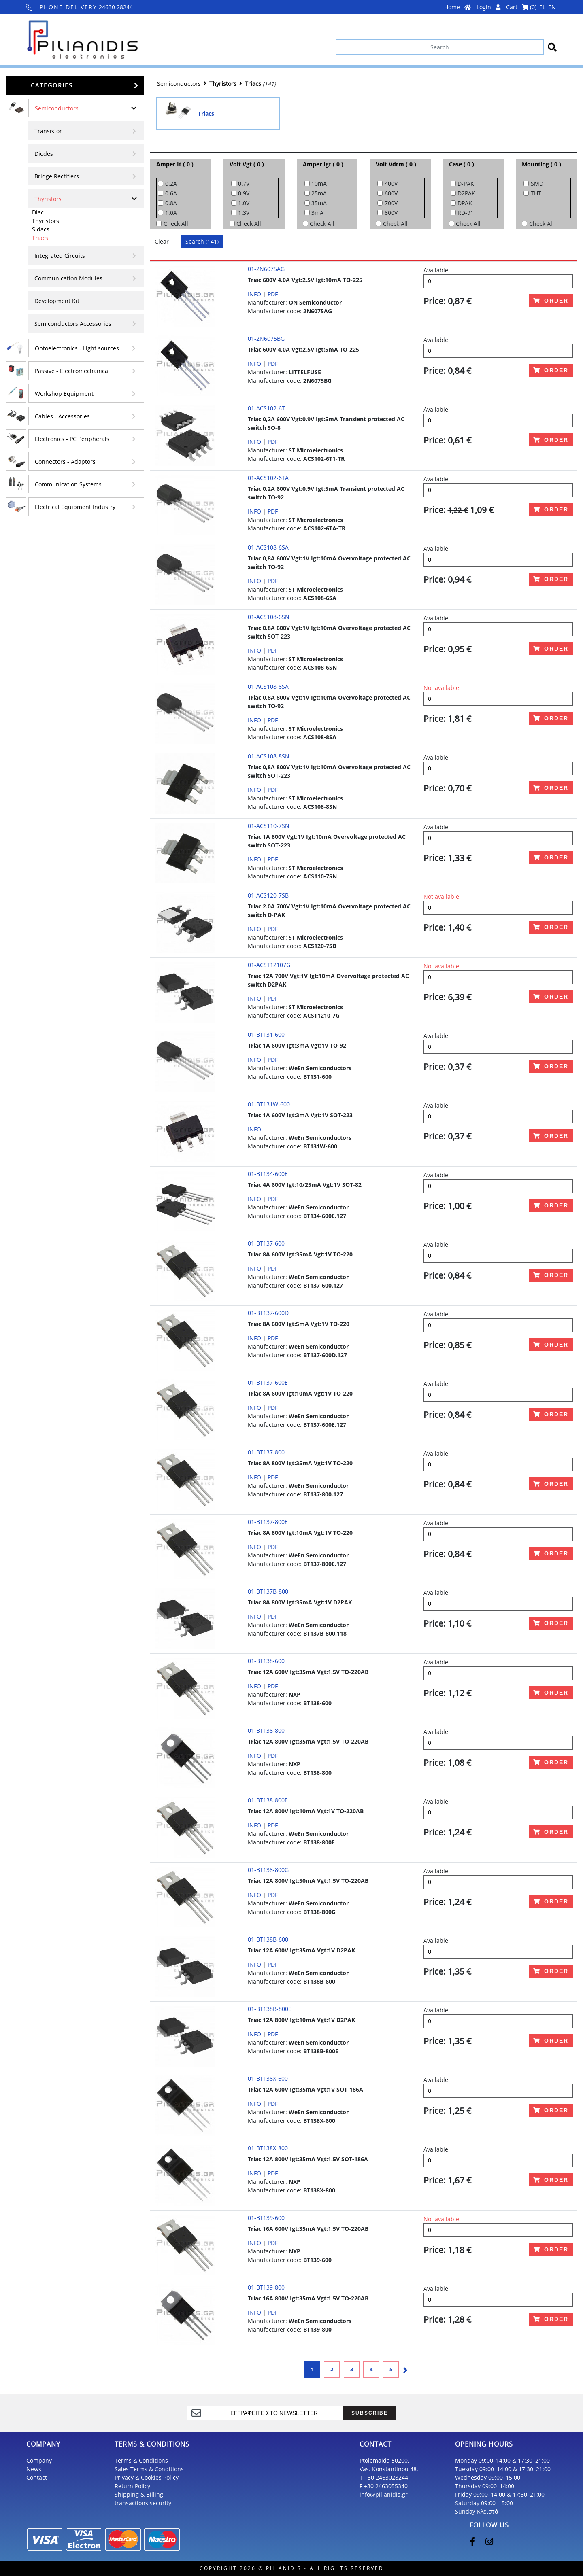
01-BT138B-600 (268, 1939)
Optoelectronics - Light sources (77, 348)
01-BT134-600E (268, 1174)
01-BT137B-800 (268, 1591)
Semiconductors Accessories (72, 323)
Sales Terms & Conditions (149, 2469)
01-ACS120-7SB (268, 895)
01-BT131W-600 (269, 1104)
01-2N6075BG (266, 338)
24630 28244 (79, 7)
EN (552, 7)
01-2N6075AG (266, 269)
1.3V (243, 212)
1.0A (171, 212)
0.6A (171, 193)
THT (536, 193)
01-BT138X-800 (268, 2148)
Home (457, 7)
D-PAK (465, 183)
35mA (319, 203)
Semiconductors (57, 108)
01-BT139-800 (266, 2287)
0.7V (243, 183)
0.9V (243, 193)
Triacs (40, 238)
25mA (319, 193)
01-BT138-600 (266, 1661)
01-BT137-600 (266, 1243)
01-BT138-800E (268, 1800)
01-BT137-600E (268, 1382)
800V (391, 212)
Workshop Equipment (64, 393)
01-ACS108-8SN (268, 756)
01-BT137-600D (268, 1313)
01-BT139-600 (266, 2218)
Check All (176, 223)
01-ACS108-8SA (268, 686)
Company (39, 2460)
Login (488, 7)
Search (202, 241)
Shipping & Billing (139, 2494)
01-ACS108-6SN (268, 617)
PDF (273, 294)
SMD (537, 183)
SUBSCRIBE (369, 2413)
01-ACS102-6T (266, 408)
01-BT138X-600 (268, 2078)
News (33, 2469)
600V (391, 193)
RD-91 (465, 212)
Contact (36, 2477)
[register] (274, 2413)
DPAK (464, 203)
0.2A (171, 183)
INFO (254, 294)
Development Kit (56, 301)
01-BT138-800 (266, 1730)
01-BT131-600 (266, 1034)
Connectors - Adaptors (65, 461)
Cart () (521, 7)
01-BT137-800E (268, 1522)
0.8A (171, 203)
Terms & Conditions (141, 2460)
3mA (317, 212)
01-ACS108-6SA (268, 547)
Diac (38, 212)
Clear (162, 241)
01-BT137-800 (266, 1452)
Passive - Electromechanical (72, 371)
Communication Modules (68, 278)
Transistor (48, 131)
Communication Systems (68, 484)
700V (391, 203)
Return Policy (132, 2486)
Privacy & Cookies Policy (147, 2477)
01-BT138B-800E (270, 2009)
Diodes (43, 153)
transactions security (143, 2503)
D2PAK (466, 193)
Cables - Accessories (62, 416)
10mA (319, 183)
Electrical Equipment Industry (75, 507)
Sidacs (40, 229)
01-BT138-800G (268, 1870)
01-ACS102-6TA (268, 478)
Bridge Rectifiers (56, 176)
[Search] (440, 47)
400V (391, 183)
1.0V (243, 203)
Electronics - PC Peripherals (72, 439)
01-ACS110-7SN (268, 826)
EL (542, 7)
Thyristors (48, 199)
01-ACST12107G (269, 965)
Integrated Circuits (59, 255)
